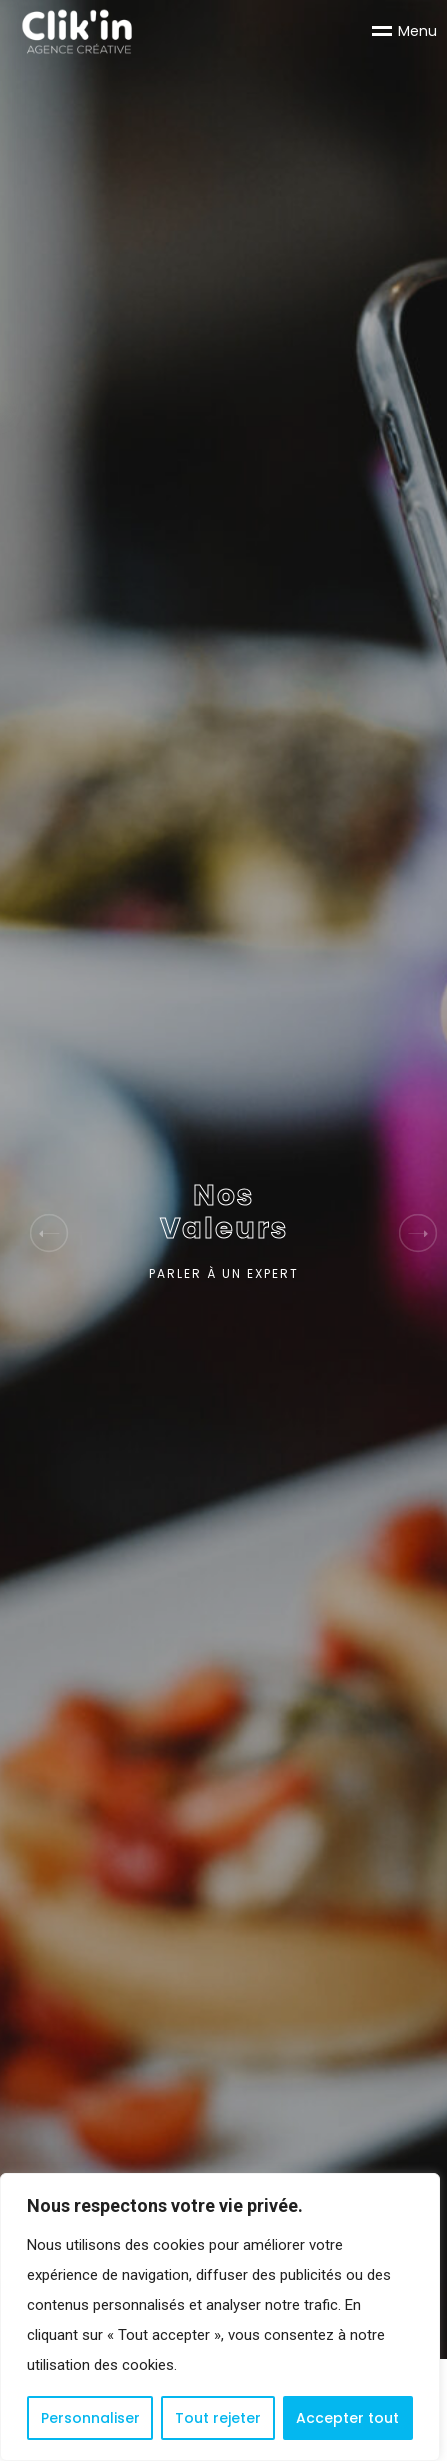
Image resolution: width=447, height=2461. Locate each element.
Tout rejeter (218, 2418)
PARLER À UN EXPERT (224, 1274)
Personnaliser (90, 2418)
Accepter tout (347, 2418)
